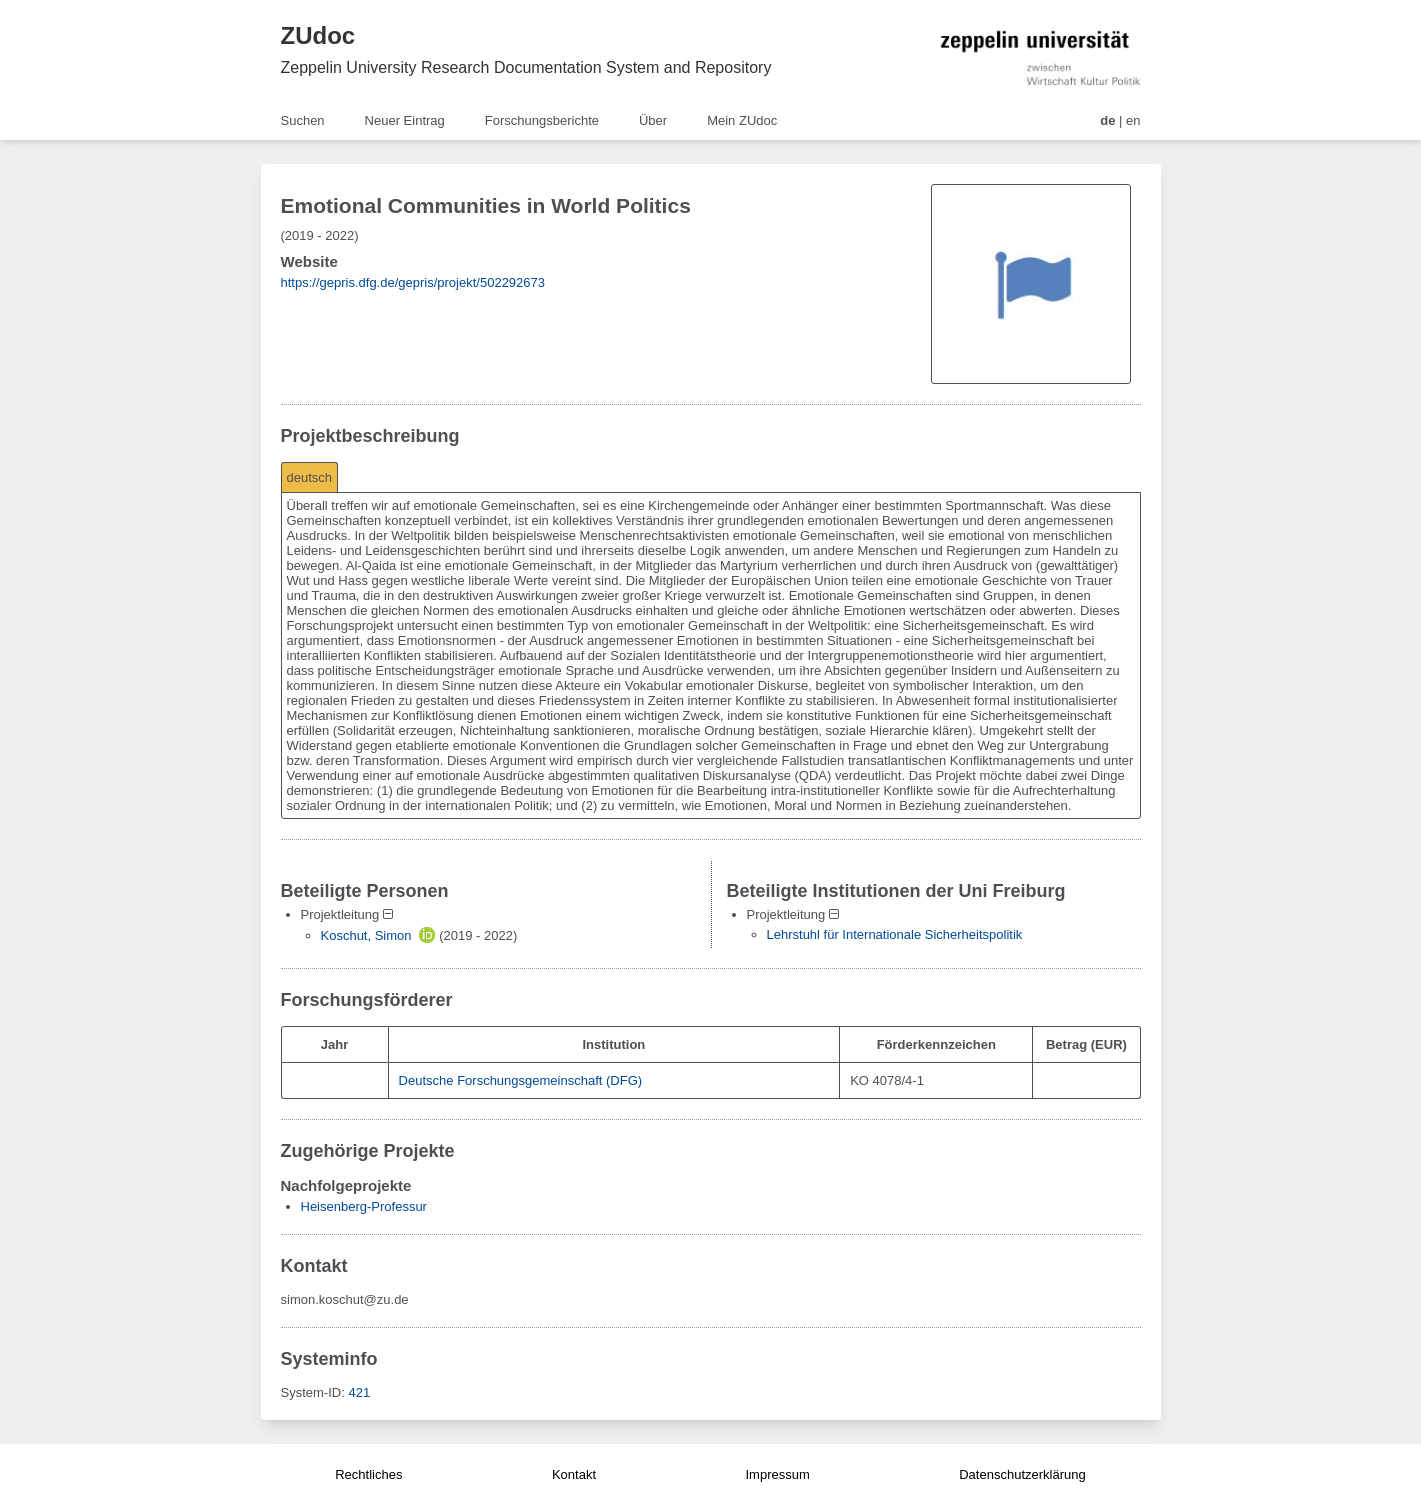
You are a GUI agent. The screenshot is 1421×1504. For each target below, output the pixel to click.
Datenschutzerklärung (1022, 1474)
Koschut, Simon (366, 935)
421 (359, 1392)
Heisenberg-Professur (364, 1206)
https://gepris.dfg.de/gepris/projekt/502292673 (413, 282)
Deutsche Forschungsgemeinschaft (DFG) (520, 1080)
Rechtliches (368, 1474)
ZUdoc (318, 35)
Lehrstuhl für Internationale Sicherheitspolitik (895, 934)
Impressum (777, 1474)
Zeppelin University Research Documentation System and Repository (526, 67)
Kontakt (574, 1474)
